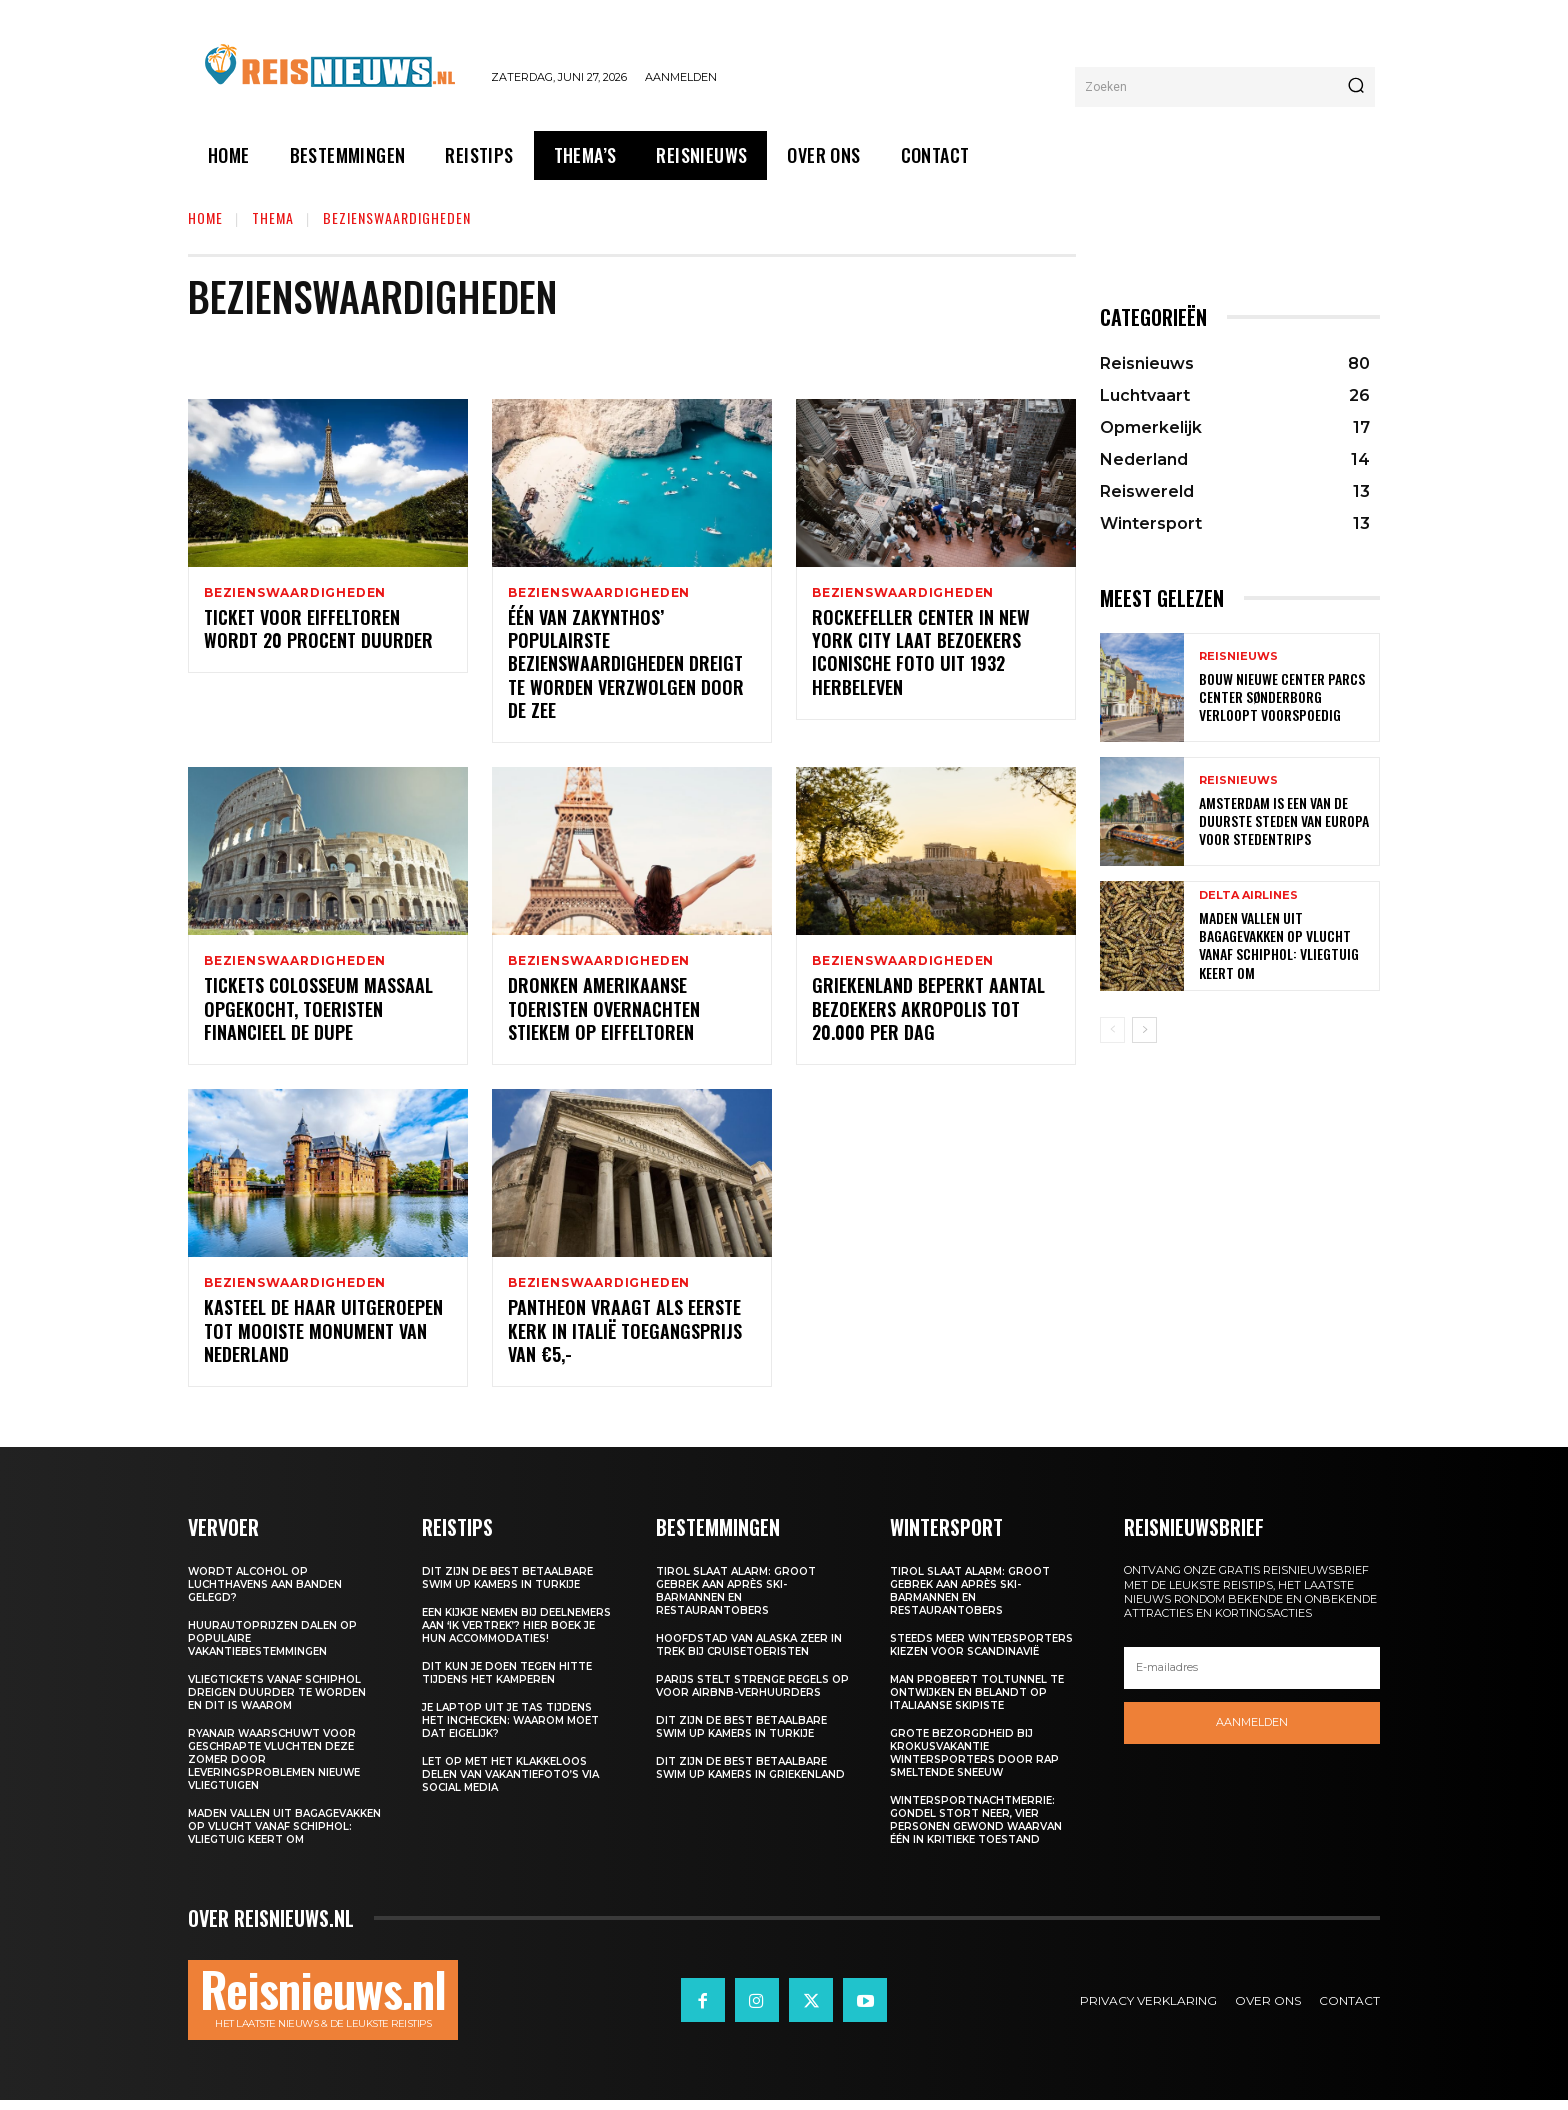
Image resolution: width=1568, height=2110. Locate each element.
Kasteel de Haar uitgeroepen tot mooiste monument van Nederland (323, 1340)
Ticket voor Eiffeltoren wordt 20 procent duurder (318, 631)
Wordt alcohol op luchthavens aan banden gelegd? (265, 1594)
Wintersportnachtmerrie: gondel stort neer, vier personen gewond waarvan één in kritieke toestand (976, 1830)
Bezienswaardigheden (295, 593)
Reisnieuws (1238, 656)
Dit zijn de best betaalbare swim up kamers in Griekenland (750, 1778)
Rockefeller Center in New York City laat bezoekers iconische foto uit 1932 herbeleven (921, 655)
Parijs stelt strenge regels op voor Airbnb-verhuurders (752, 1696)
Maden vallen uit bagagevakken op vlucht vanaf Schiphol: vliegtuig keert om (1279, 945)
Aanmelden (1252, 1732)
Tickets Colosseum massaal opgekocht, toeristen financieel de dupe (318, 1015)
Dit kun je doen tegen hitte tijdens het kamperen (507, 1683)
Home (205, 217)
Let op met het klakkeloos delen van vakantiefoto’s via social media (510, 1784)
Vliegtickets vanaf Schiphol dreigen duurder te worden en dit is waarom (277, 1702)
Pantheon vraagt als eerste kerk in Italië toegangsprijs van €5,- (625, 1340)
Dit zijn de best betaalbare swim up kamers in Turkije (507, 1588)
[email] (1252, 1677)
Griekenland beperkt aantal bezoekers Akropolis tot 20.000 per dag (928, 1015)
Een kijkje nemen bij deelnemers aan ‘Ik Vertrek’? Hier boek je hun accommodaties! (516, 1635)
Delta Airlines (1248, 895)
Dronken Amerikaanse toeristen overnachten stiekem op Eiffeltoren (604, 1015)
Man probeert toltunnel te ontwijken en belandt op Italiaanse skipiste (977, 1702)
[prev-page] (1112, 1030)
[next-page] (1144, 1030)
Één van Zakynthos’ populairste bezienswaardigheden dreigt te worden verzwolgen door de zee (626, 667)
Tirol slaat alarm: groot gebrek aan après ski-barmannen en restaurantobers (736, 1601)
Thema (273, 217)
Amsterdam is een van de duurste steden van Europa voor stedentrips (1284, 820)
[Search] (1356, 87)
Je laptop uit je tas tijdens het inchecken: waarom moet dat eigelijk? (510, 1730)
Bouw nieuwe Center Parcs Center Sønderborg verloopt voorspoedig (1282, 696)
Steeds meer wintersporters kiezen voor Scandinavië (981, 1655)
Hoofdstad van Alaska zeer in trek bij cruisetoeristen (749, 1655)
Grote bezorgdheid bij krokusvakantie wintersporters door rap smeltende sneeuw (974, 1763)
